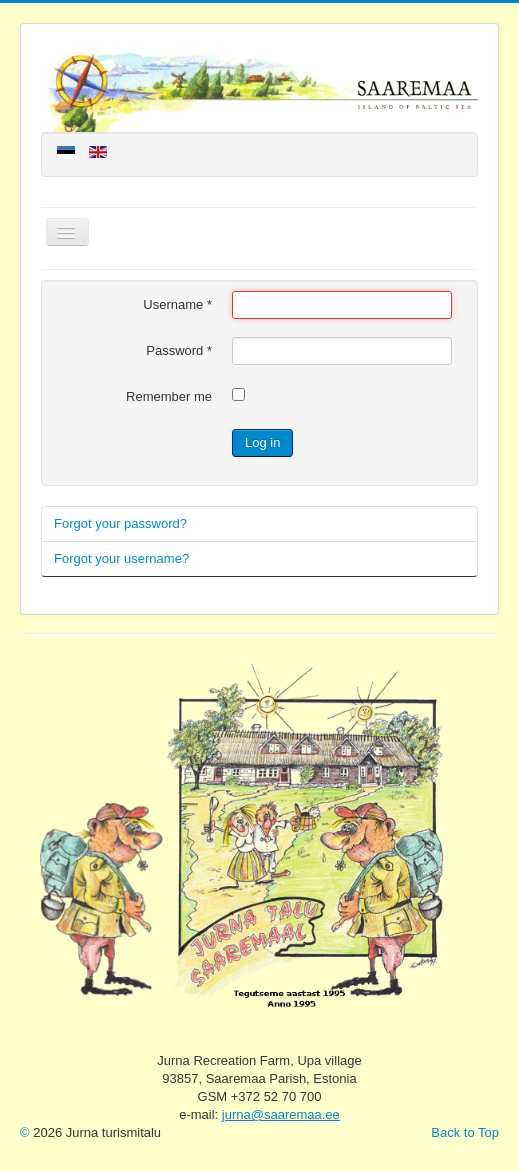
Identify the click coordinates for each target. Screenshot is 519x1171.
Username (177, 304)
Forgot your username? (121, 558)
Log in (262, 442)
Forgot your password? (120, 523)
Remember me (169, 396)
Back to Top (465, 1132)
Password (179, 350)
